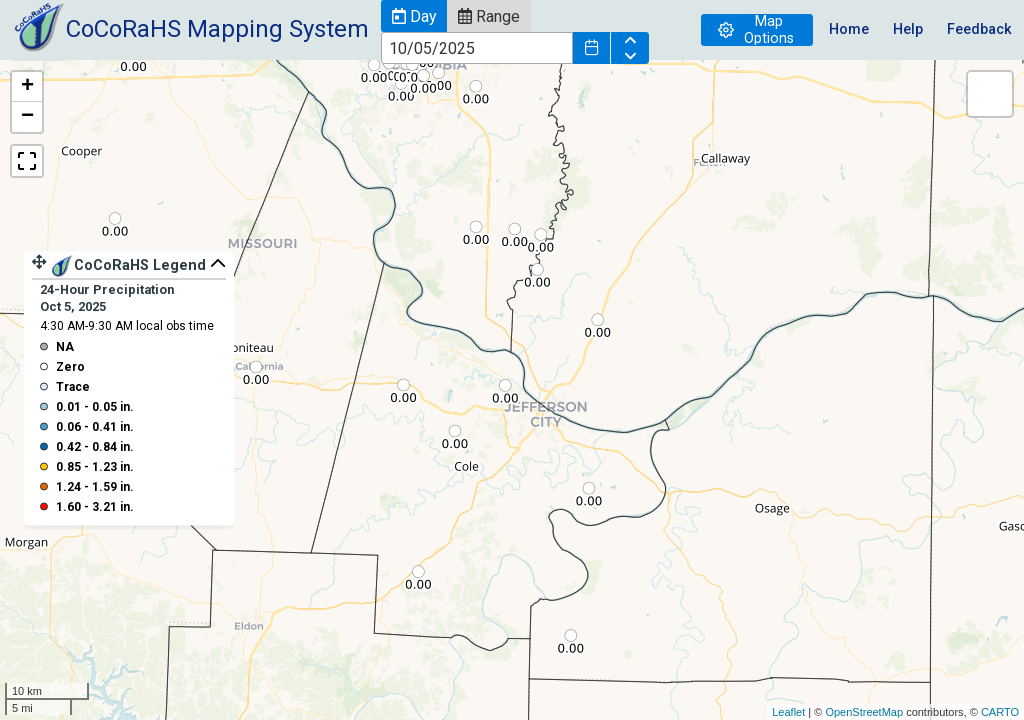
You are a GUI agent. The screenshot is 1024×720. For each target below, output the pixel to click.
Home (849, 29)
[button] (414, 16)
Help (908, 29)
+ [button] (27, 87)
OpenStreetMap (864, 712)
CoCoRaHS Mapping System (217, 29)
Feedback (979, 29)
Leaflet (788, 712)
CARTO (1000, 712)
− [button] (27, 117)
